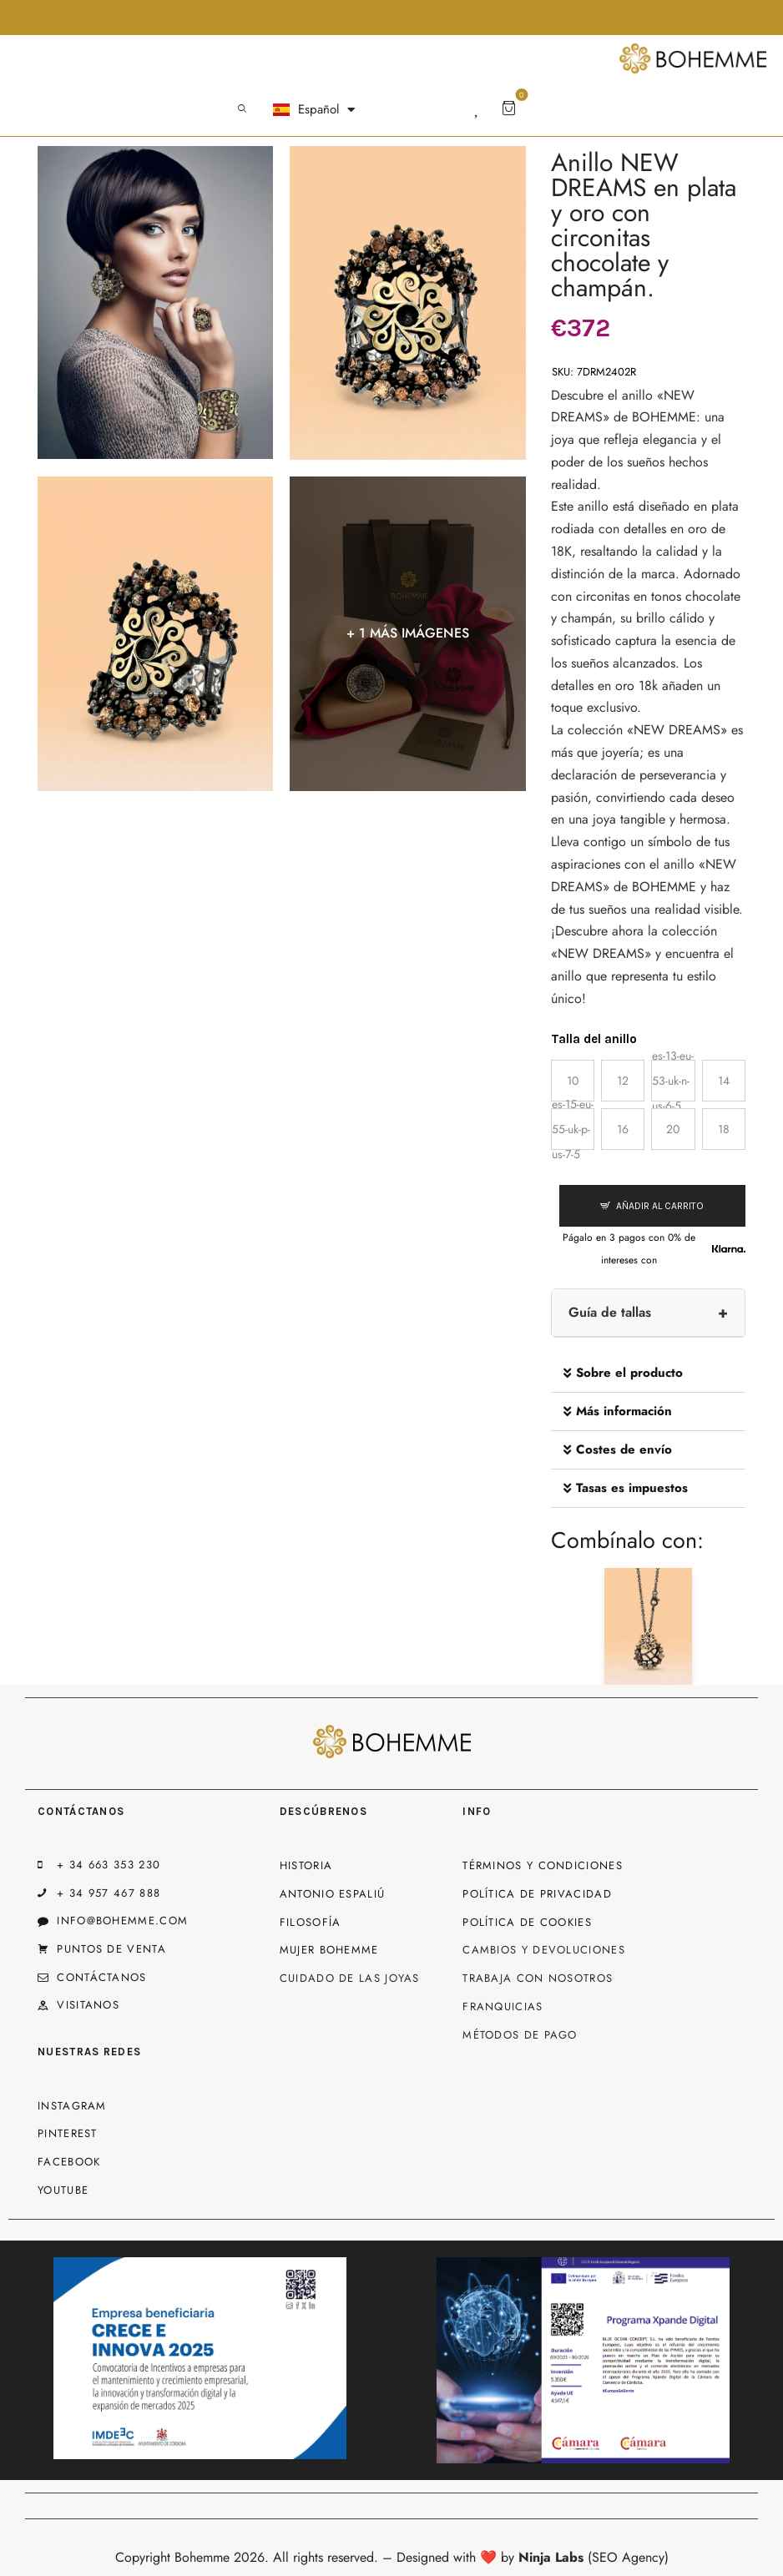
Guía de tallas (609, 1312)
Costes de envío (624, 1449)
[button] (648, 1373)
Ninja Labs (550, 2557)
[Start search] (242, 109)
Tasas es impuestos (632, 1488)
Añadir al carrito (660, 1206)
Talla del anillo (594, 1038)
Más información (624, 1411)
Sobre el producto (629, 1373)
